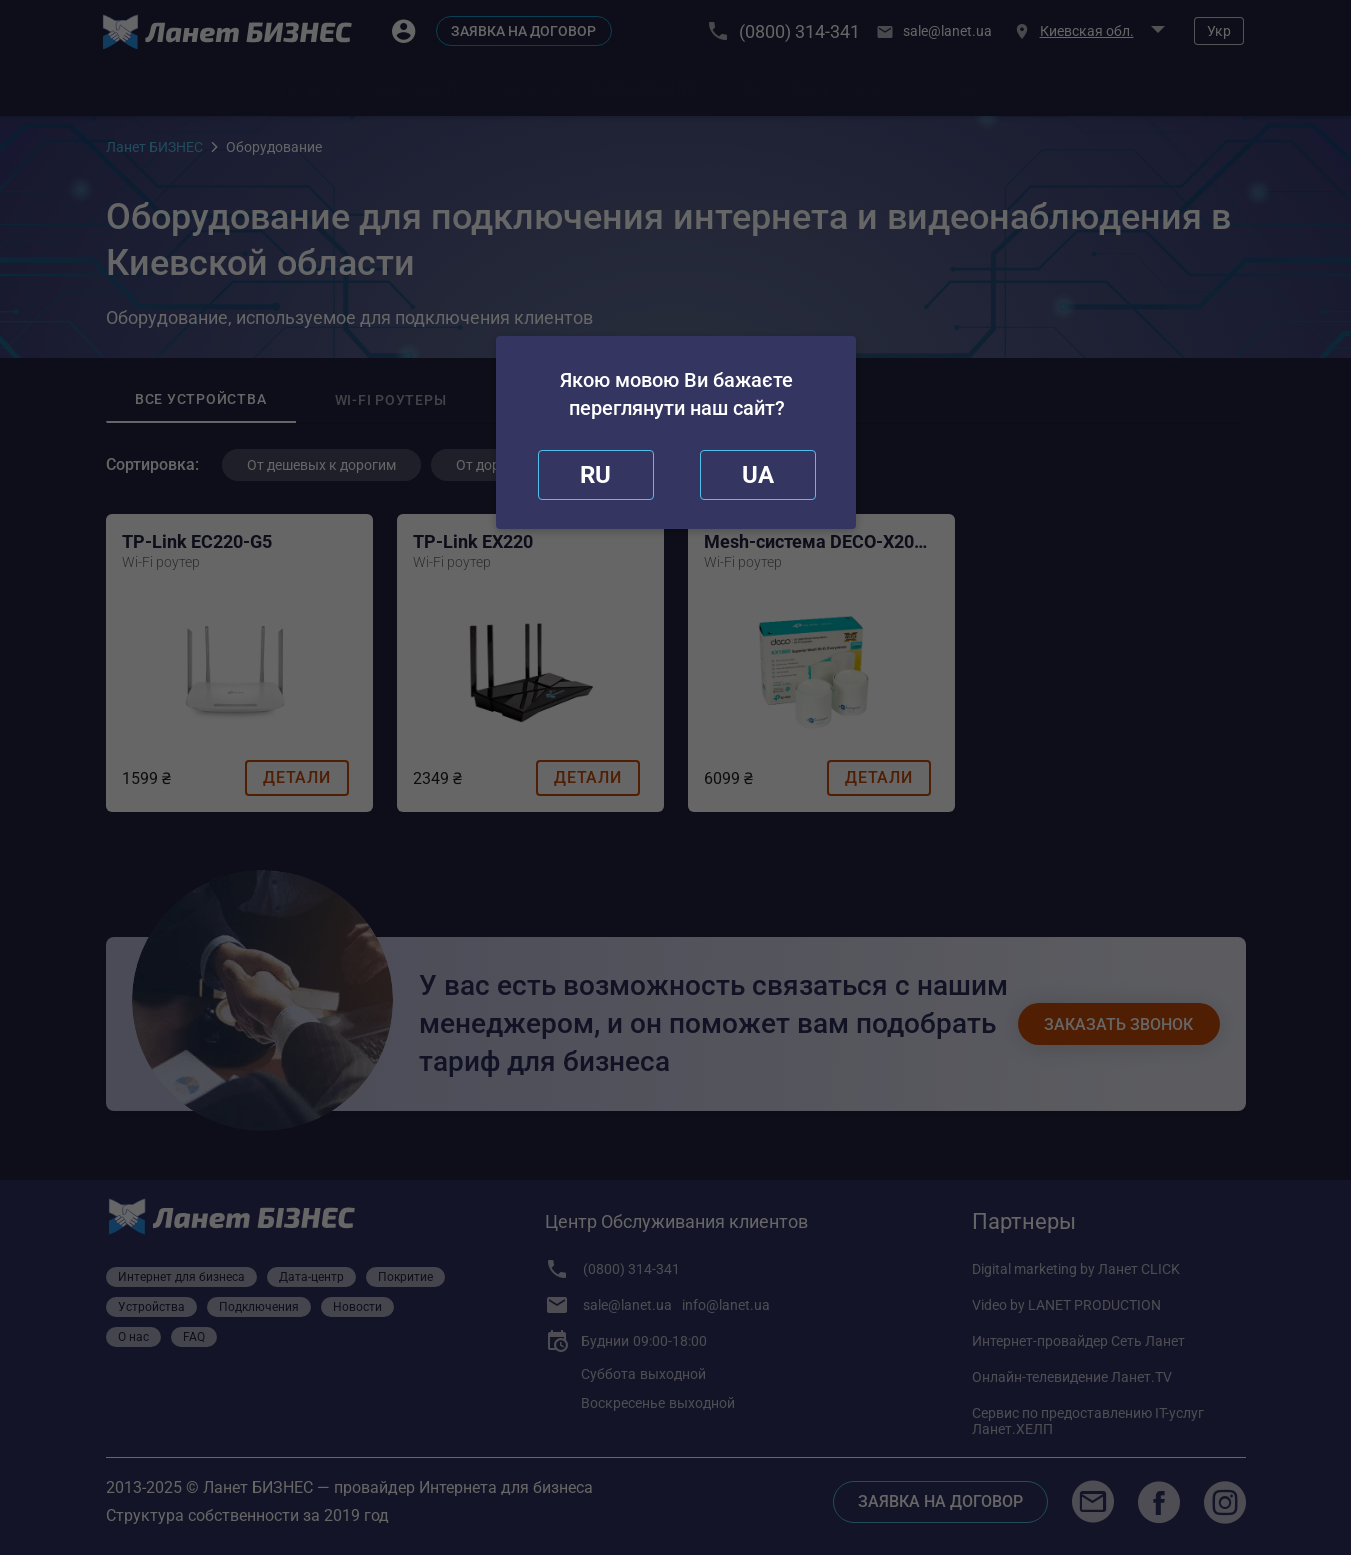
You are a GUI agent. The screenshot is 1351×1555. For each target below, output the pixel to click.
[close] (596, 475)
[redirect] (758, 475)
